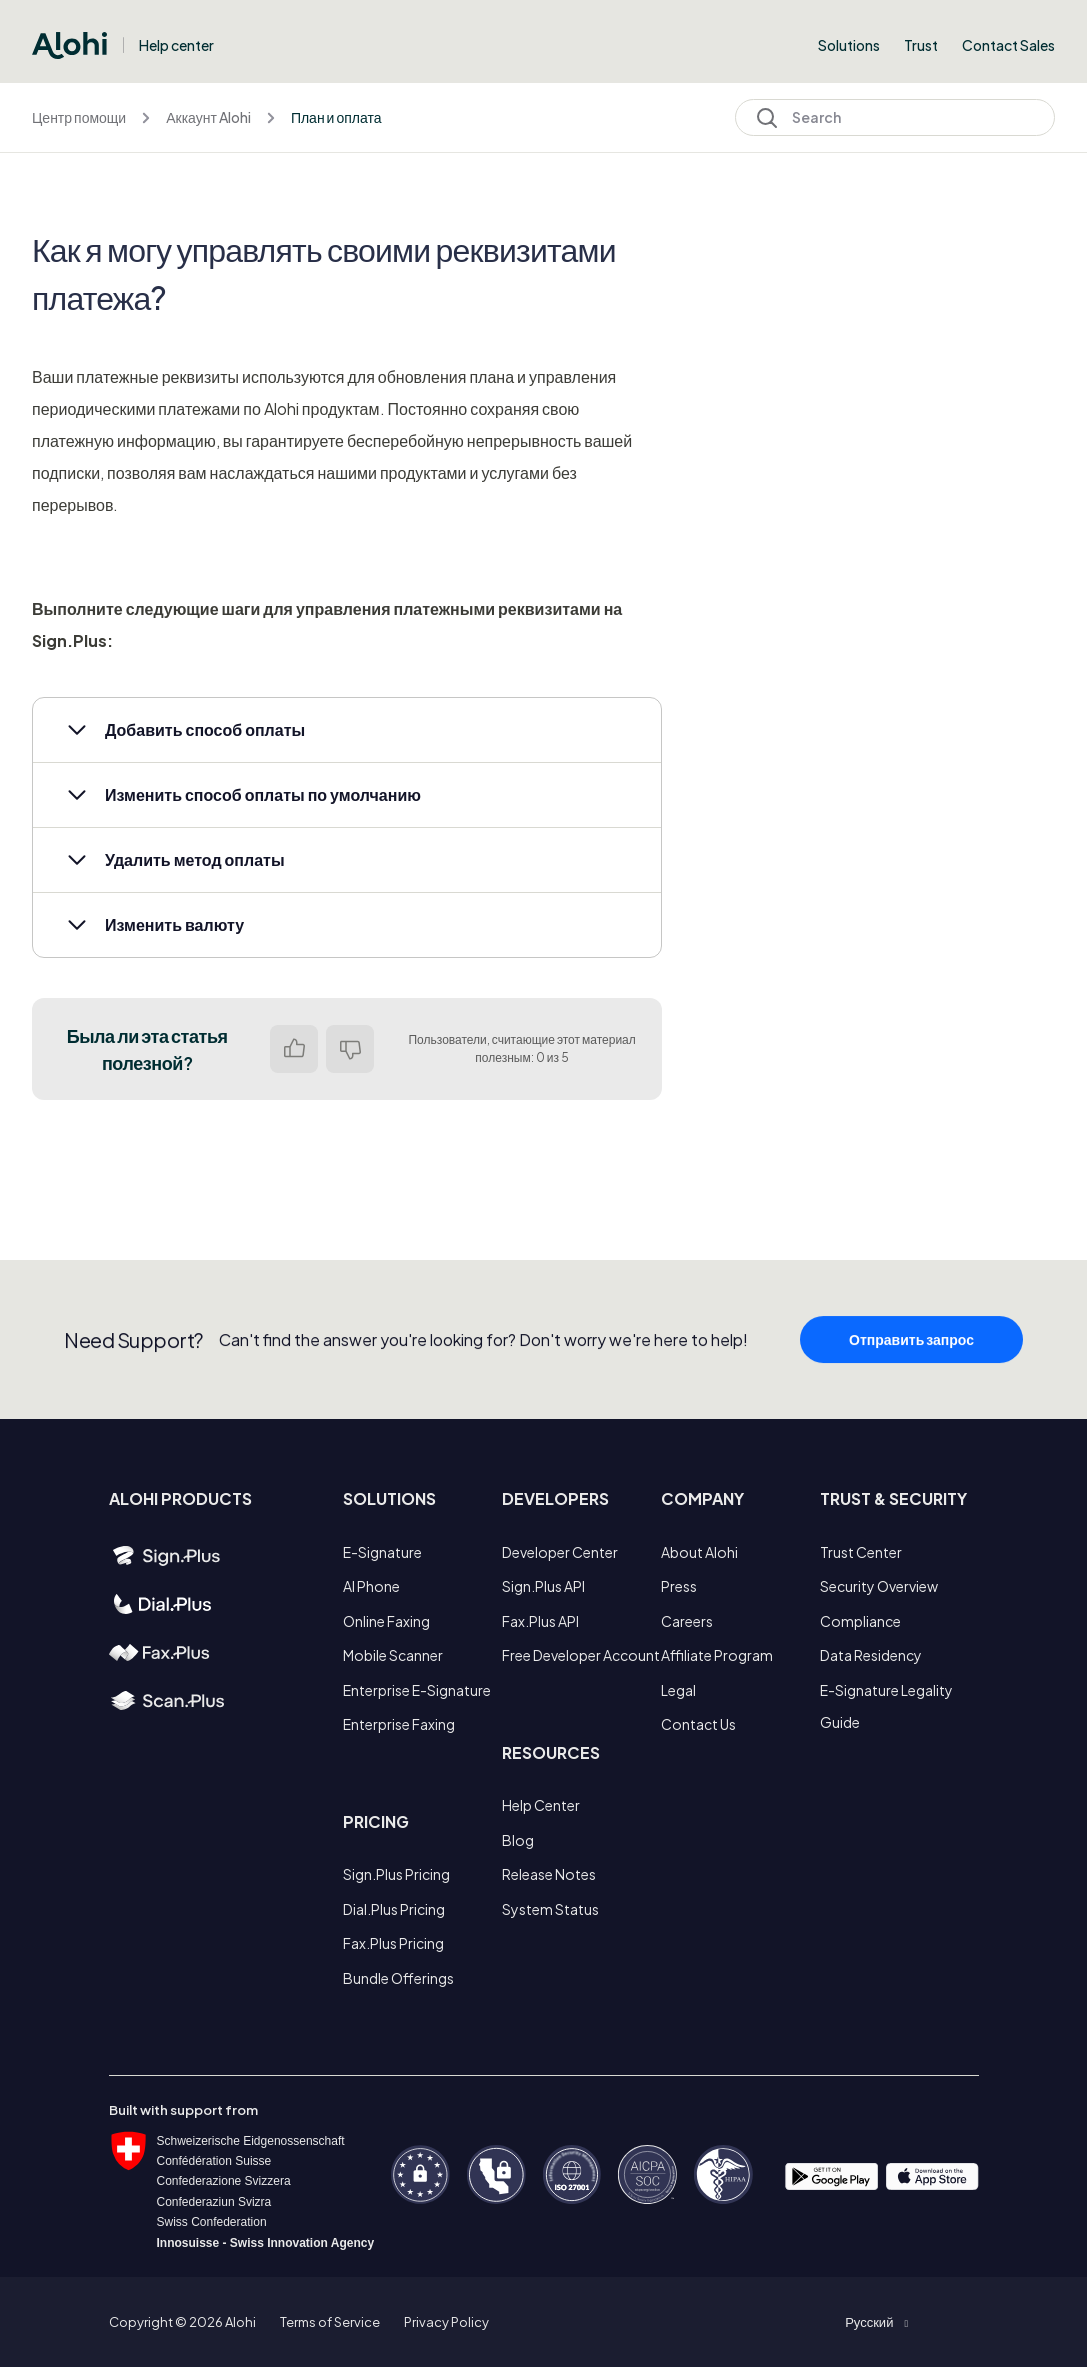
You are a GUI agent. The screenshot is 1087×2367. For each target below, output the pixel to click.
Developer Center (560, 1552)
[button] (347, 730)
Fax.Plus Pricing (393, 1943)
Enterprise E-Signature (417, 1690)
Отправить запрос (911, 1353)
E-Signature (382, 1552)
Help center (176, 45)
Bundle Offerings (398, 1978)
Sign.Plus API (543, 1586)
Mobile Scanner (393, 1655)
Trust (921, 45)
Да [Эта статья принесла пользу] (294, 1049)
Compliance (860, 1621)
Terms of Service (330, 2322)
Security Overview (879, 1586)
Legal (678, 1690)
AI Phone (371, 1586)
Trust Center (861, 1552)
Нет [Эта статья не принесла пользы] (350, 1049)
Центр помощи (79, 117)
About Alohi (699, 1552)
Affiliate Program (717, 1655)
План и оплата (336, 117)
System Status (550, 1909)
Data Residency (871, 1655)
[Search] (895, 117)
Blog (518, 1840)
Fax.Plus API (540, 1621)
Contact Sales (1008, 45)
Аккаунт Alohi (208, 117)
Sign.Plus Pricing (396, 1874)
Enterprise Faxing (399, 1724)
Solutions (849, 45)
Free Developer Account (581, 1655)
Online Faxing (386, 1621)
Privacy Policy (446, 2322)
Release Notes (549, 1874)
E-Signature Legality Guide (886, 1706)
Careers (687, 1621)
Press (679, 1586)
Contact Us (698, 1724)
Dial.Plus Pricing (394, 1909)
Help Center (541, 1805)
